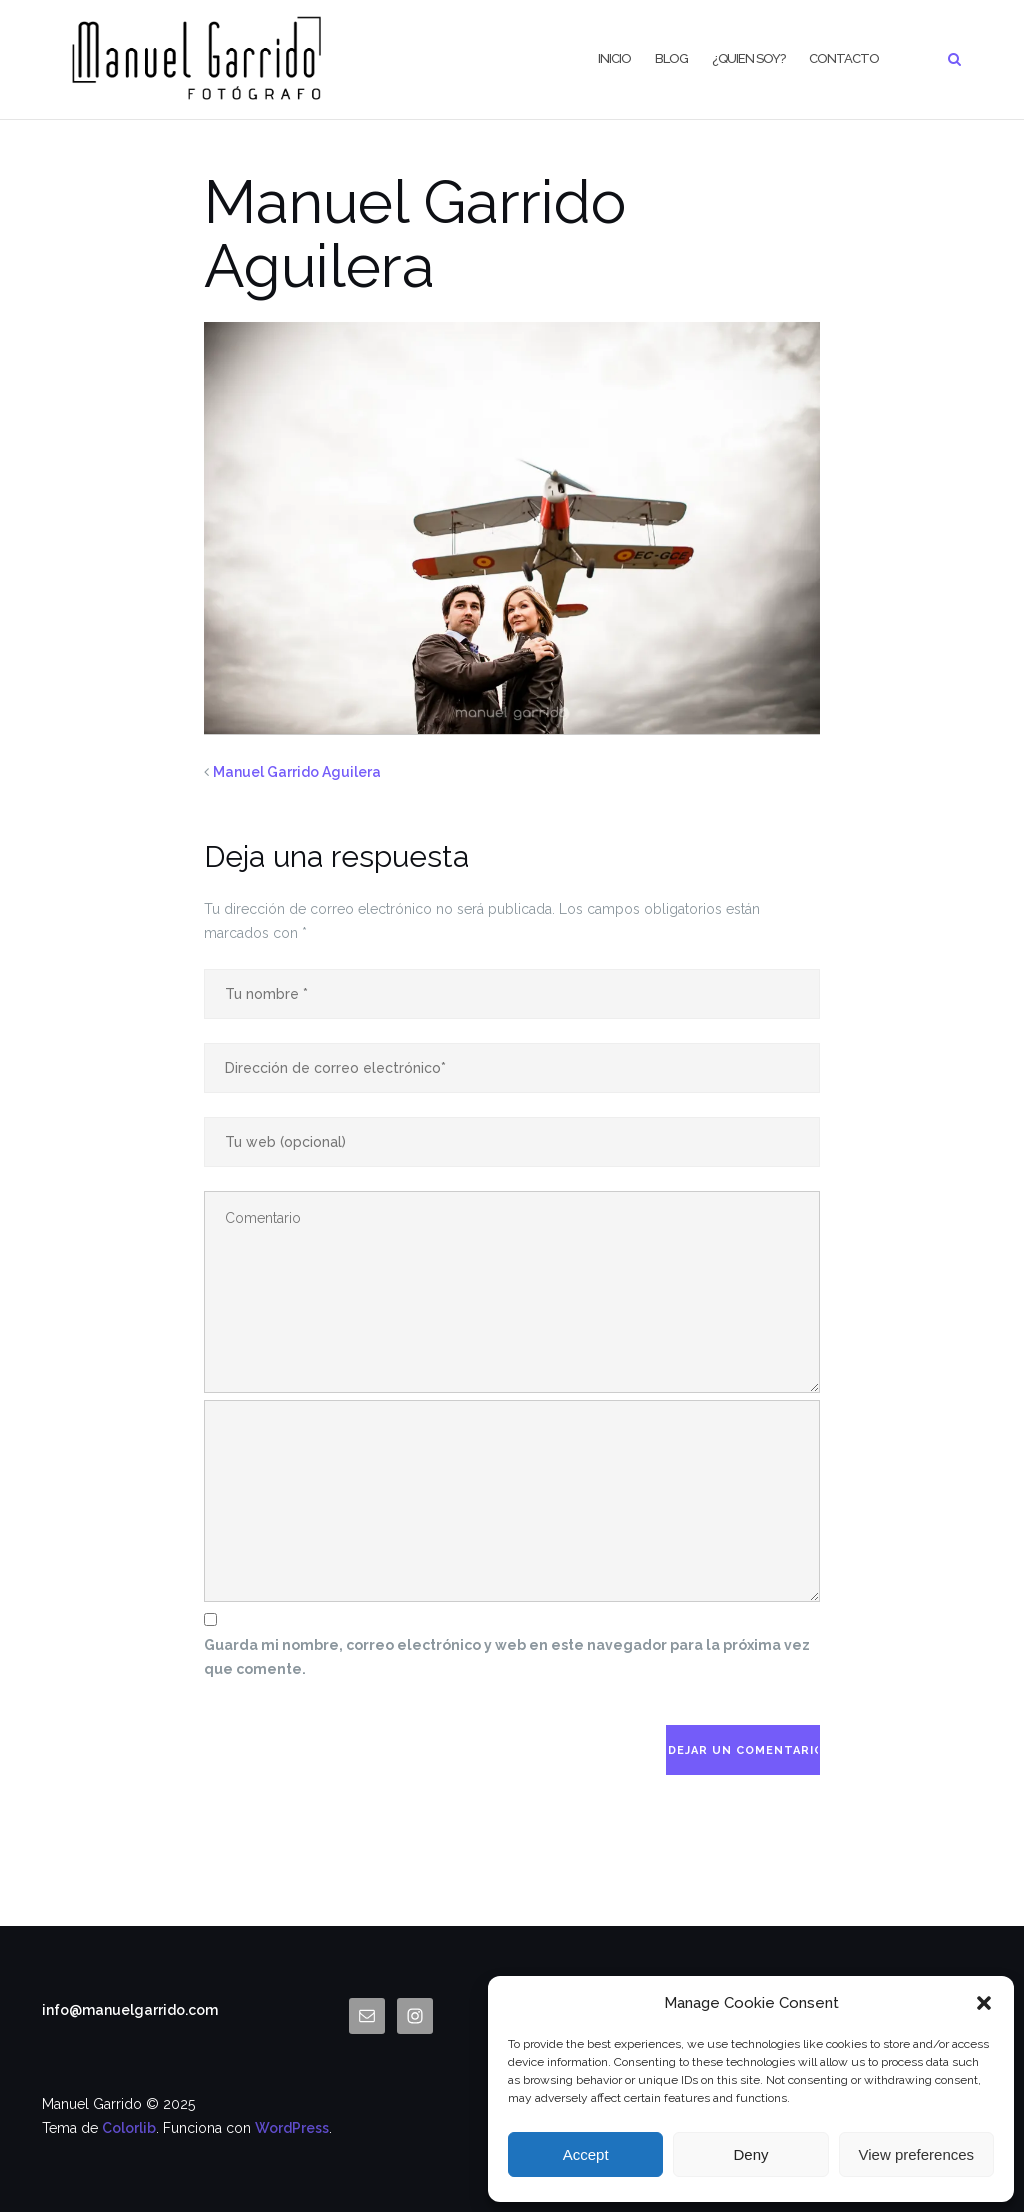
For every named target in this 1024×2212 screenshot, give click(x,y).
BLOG (671, 58)
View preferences (917, 2154)
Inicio (614, 58)
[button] (984, 2003)
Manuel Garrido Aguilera (297, 772)
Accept (586, 2154)
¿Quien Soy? (748, 58)
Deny (750, 2154)
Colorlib (129, 2128)
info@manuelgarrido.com (130, 2010)
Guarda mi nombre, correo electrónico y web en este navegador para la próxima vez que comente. (507, 1657)
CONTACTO (844, 58)
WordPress (292, 2128)
